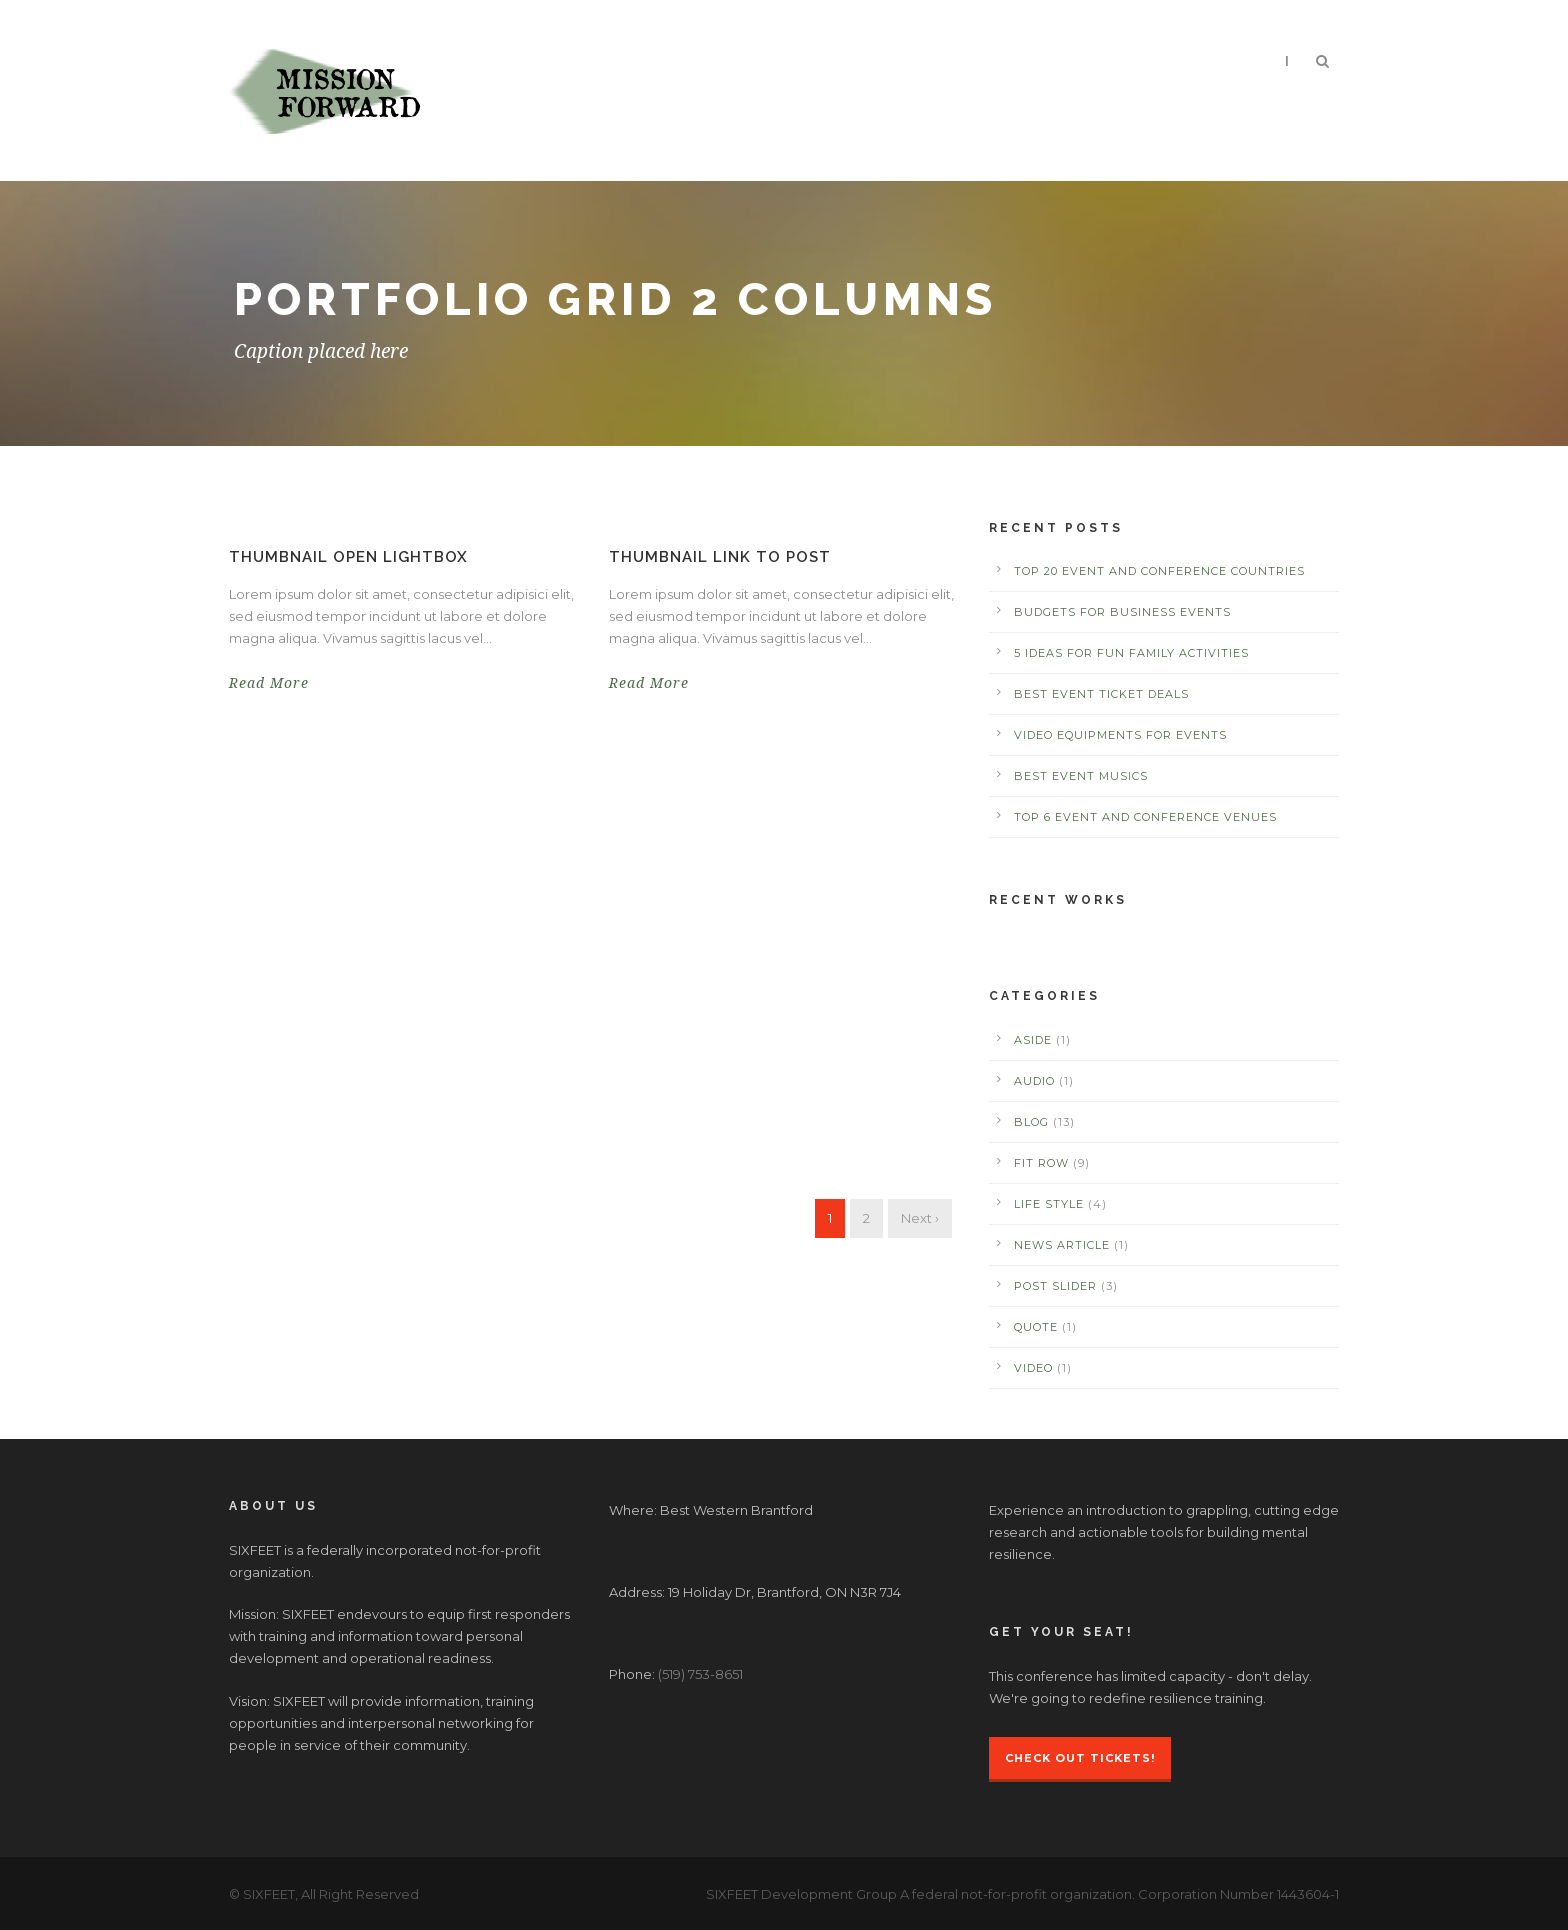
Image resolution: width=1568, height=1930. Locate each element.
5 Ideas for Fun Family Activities (1131, 653)
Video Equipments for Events (1120, 735)
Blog (1031, 1122)
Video (1033, 1368)
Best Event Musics (1081, 776)
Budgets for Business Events (1122, 612)
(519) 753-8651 (700, 1674)
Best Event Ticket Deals (1101, 694)
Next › (920, 1218)
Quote (1036, 1327)
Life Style (1049, 1204)
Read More (269, 683)
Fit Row (1041, 1163)
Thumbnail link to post (720, 557)
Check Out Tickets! (1080, 1758)
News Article (1062, 1245)
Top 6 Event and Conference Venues (1145, 817)
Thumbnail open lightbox (348, 557)
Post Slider (1055, 1286)
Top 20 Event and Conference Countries (1159, 571)
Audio (1034, 1081)
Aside (1033, 1040)
